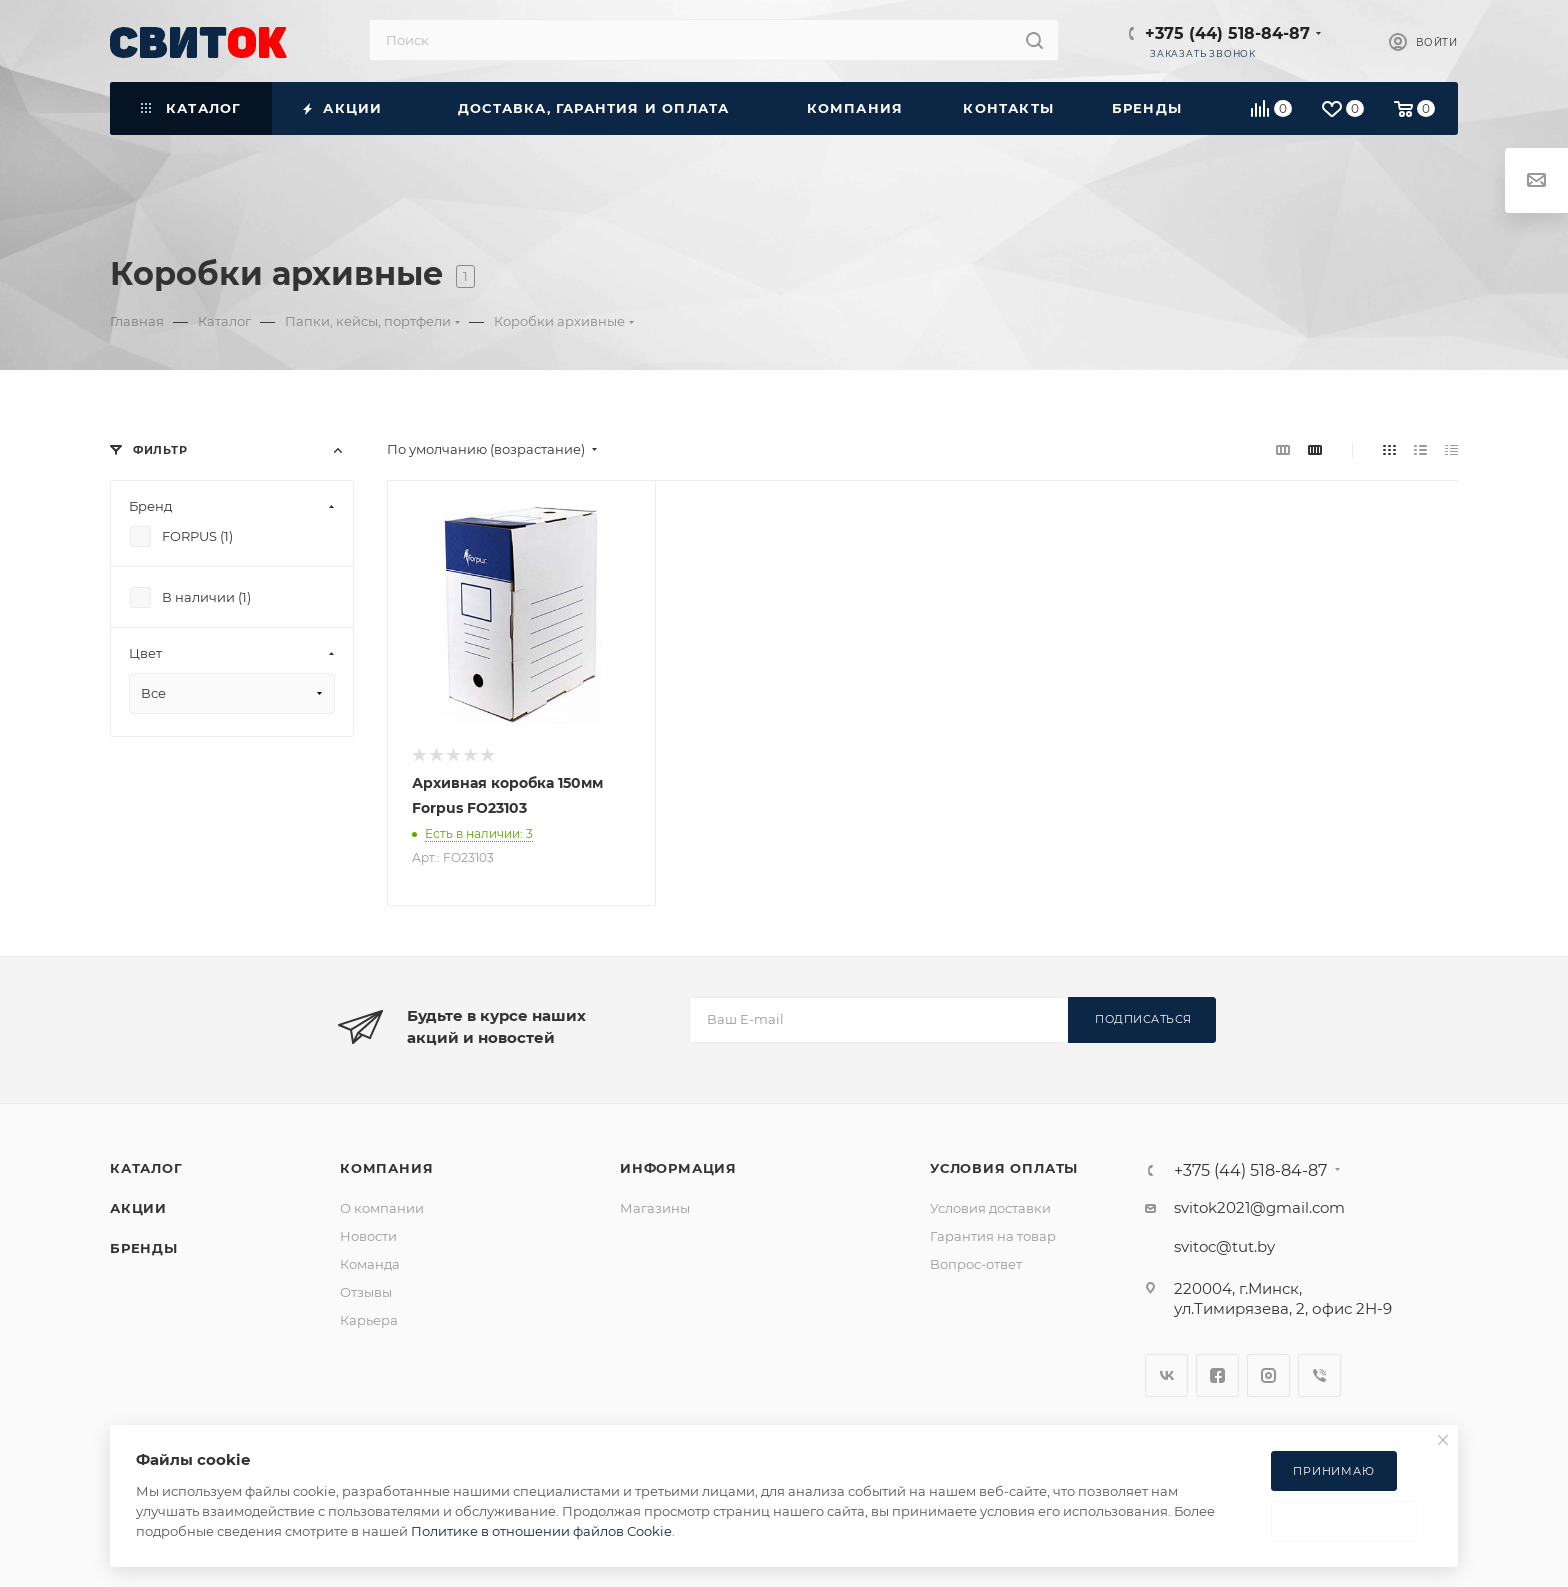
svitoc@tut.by (1224, 1246)
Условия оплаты (1004, 1168)
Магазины (655, 1208)
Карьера (369, 1320)
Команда (370, 1264)
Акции (138, 1208)
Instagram (1268, 1375)
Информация (678, 1168)
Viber (1319, 1375)
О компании (382, 1208)
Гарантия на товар (993, 1236)
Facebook (1217, 1375)
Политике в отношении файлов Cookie (541, 1531)
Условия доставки (990, 1208)
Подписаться (1143, 1019)
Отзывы (366, 1292)
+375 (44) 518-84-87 (1227, 33)
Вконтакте (1166, 1375)
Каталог (146, 1168)
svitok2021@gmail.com (1259, 1207)
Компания (386, 1168)
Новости (368, 1236)
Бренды (144, 1248)
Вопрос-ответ (976, 1264)
